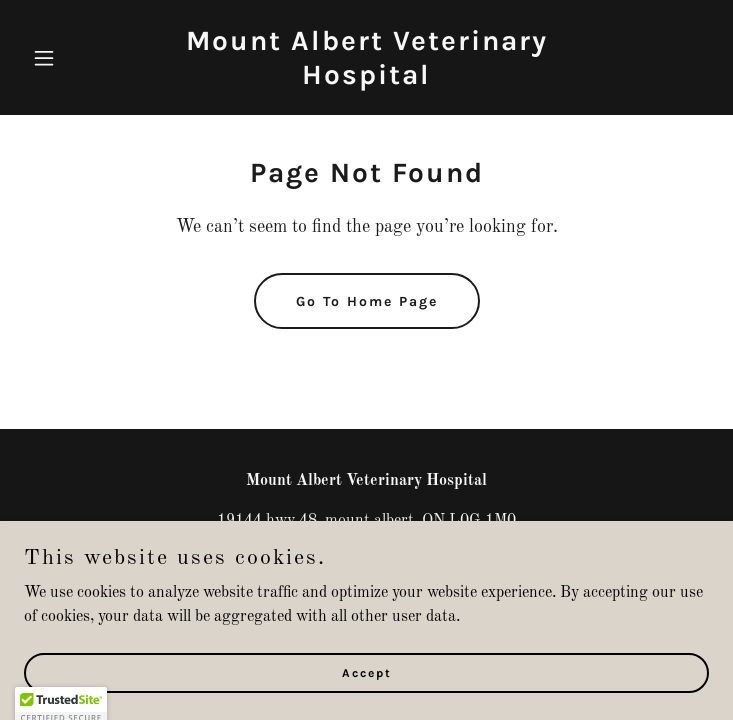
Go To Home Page (367, 301)
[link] (367, 80)
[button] (75, 58)
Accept (367, 672)
